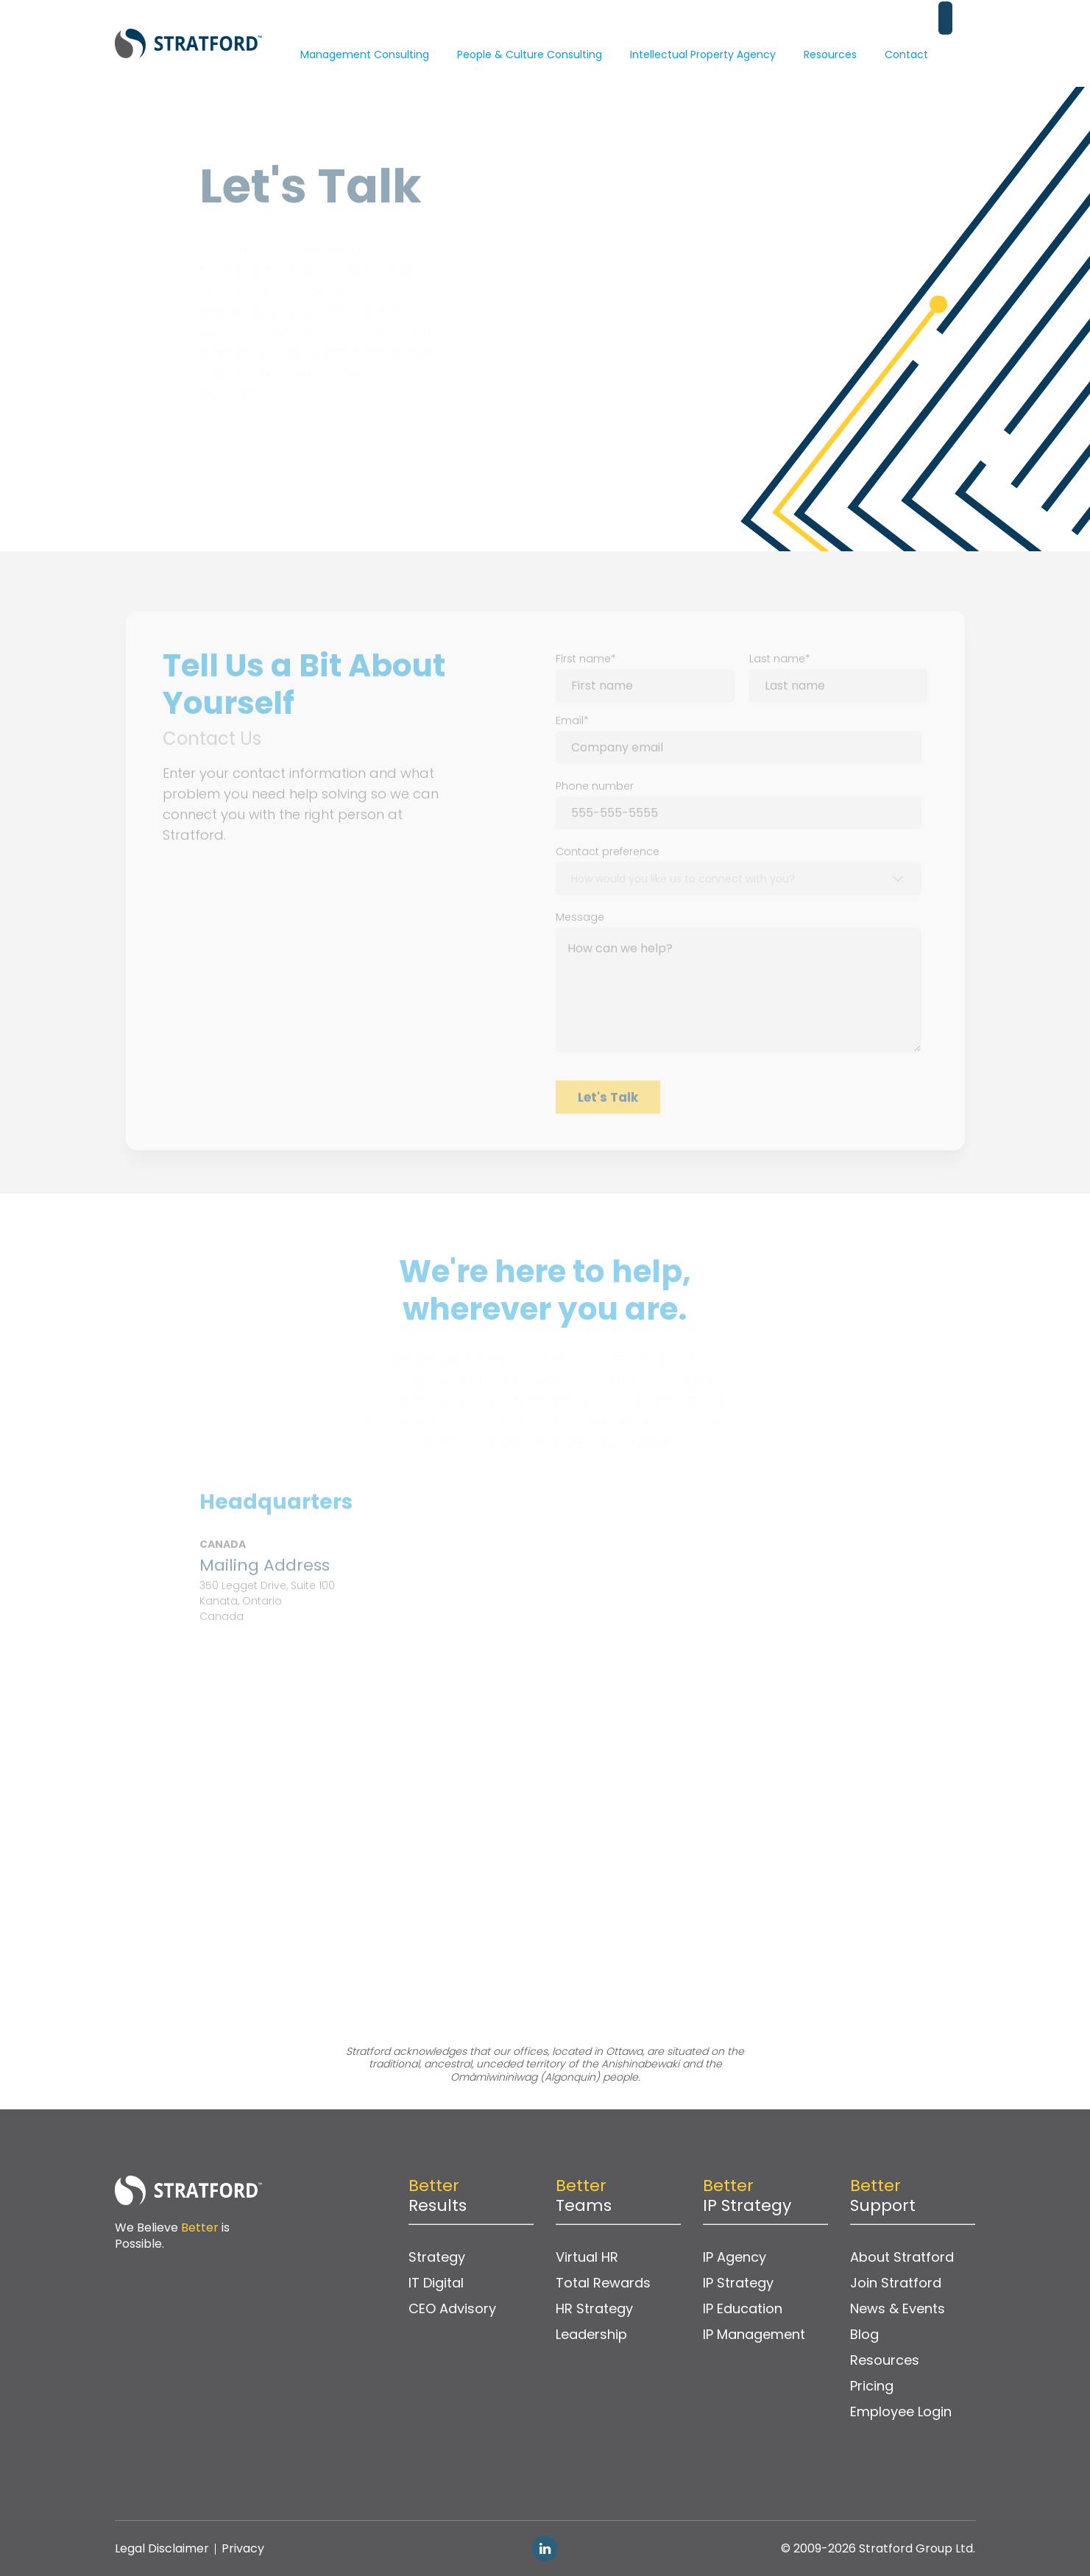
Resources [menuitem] (830, 33)
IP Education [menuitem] (742, 2308)
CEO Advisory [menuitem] (452, 2308)
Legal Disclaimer (162, 2548)
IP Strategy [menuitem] (738, 2283)
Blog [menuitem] (864, 2334)
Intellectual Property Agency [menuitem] (703, 33)
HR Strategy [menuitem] (594, 2308)
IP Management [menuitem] (754, 2334)
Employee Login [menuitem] (901, 2411)
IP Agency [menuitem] (734, 2257)
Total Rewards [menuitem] (603, 2283)
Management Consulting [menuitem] (364, 33)
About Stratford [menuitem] (902, 2257)
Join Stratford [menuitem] (895, 2283)
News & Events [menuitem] (897, 2308)
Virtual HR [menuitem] (587, 2257)
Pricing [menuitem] (871, 2386)
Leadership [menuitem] (591, 2334)
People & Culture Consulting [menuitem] (529, 33)
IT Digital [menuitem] (436, 2283)
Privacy (243, 2548)
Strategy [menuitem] (436, 2257)
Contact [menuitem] (906, 33)
